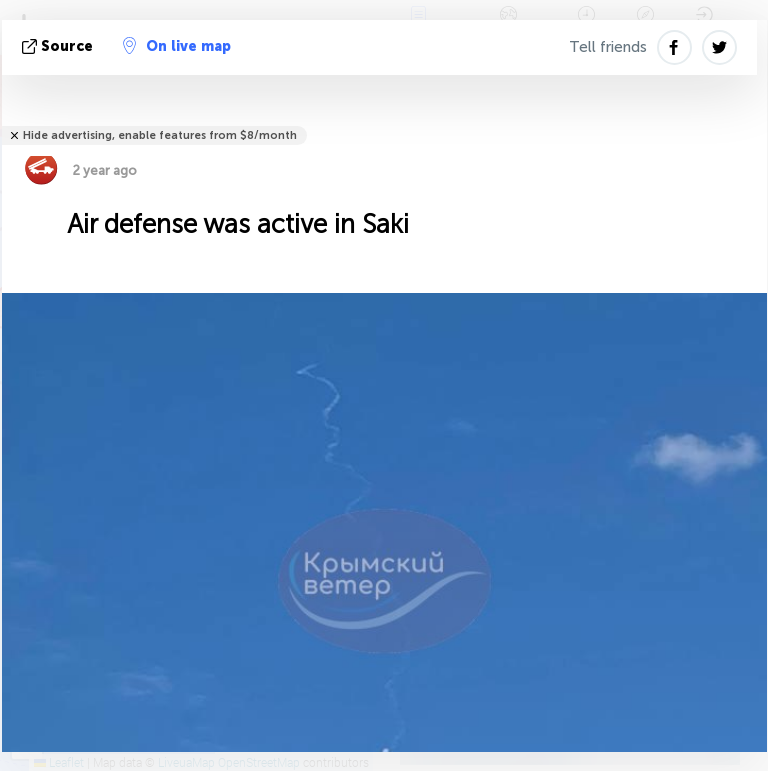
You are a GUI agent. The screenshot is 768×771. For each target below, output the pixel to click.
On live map (177, 46)
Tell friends (608, 47)
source (59, 46)
